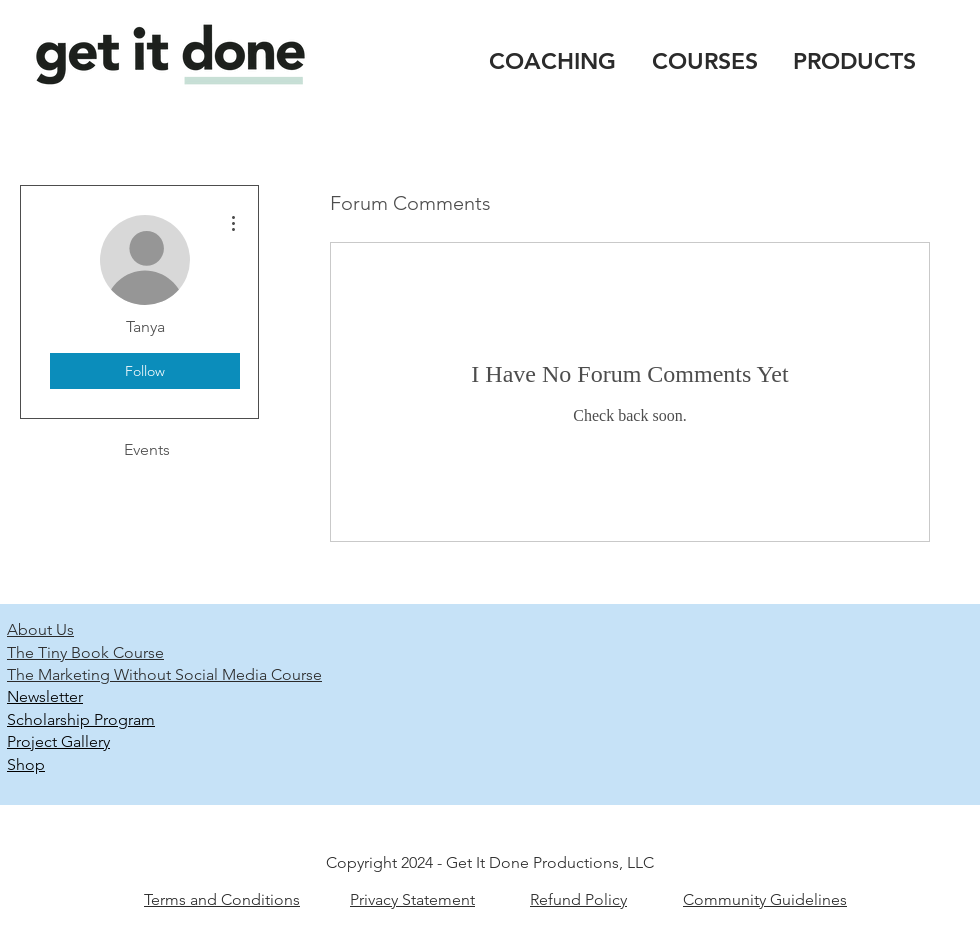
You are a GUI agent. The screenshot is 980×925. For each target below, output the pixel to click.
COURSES (705, 61)
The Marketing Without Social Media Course (164, 674)
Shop (26, 764)
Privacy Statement (412, 899)
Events (147, 449)
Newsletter (45, 696)
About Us (40, 629)
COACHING (552, 61)
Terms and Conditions (222, 899)
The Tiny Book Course (85, 652)
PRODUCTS (854, 61)
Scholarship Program (81, 719)
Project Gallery (58, 741)
